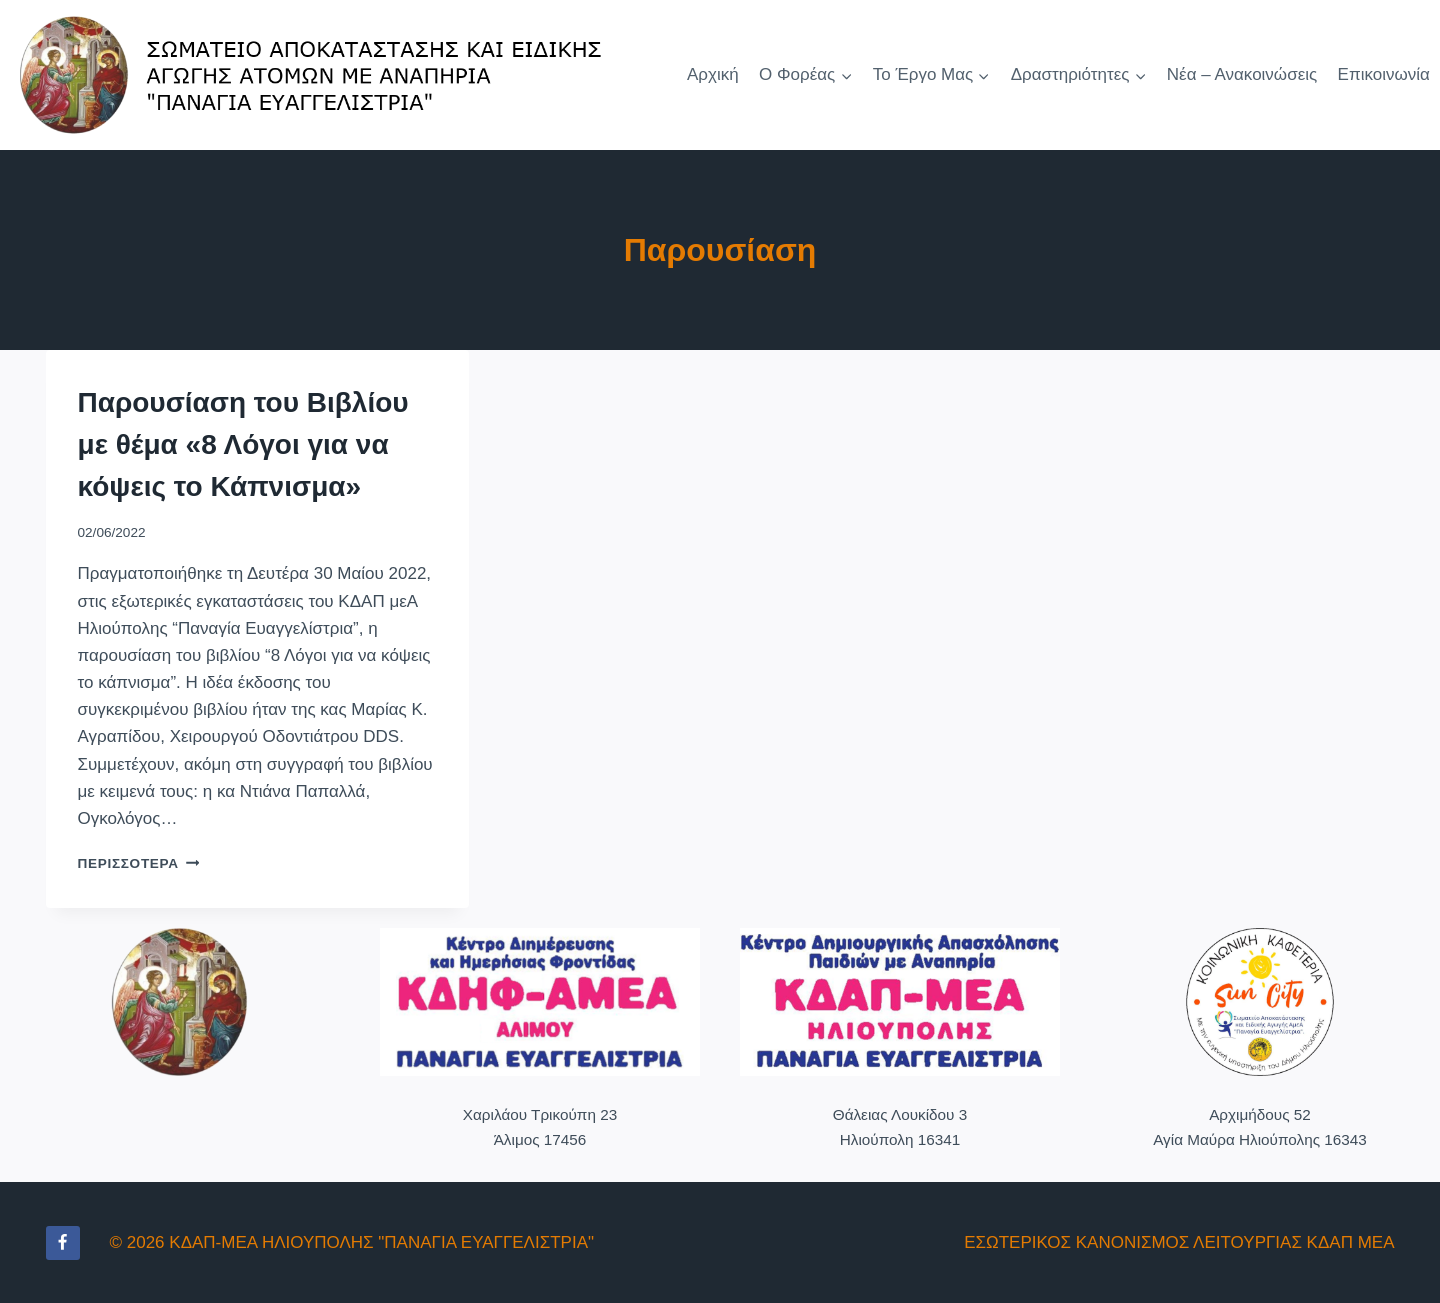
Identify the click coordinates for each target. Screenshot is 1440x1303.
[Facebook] (63, 1243)
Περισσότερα (139, 863)
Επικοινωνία (1384, 74)
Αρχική (713, 74)
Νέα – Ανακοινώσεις (1242, 74)
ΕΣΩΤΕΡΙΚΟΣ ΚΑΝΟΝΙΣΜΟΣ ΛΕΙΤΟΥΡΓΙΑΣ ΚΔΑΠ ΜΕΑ (1179, 1242)
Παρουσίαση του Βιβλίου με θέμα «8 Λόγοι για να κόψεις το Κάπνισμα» (243, 444)
